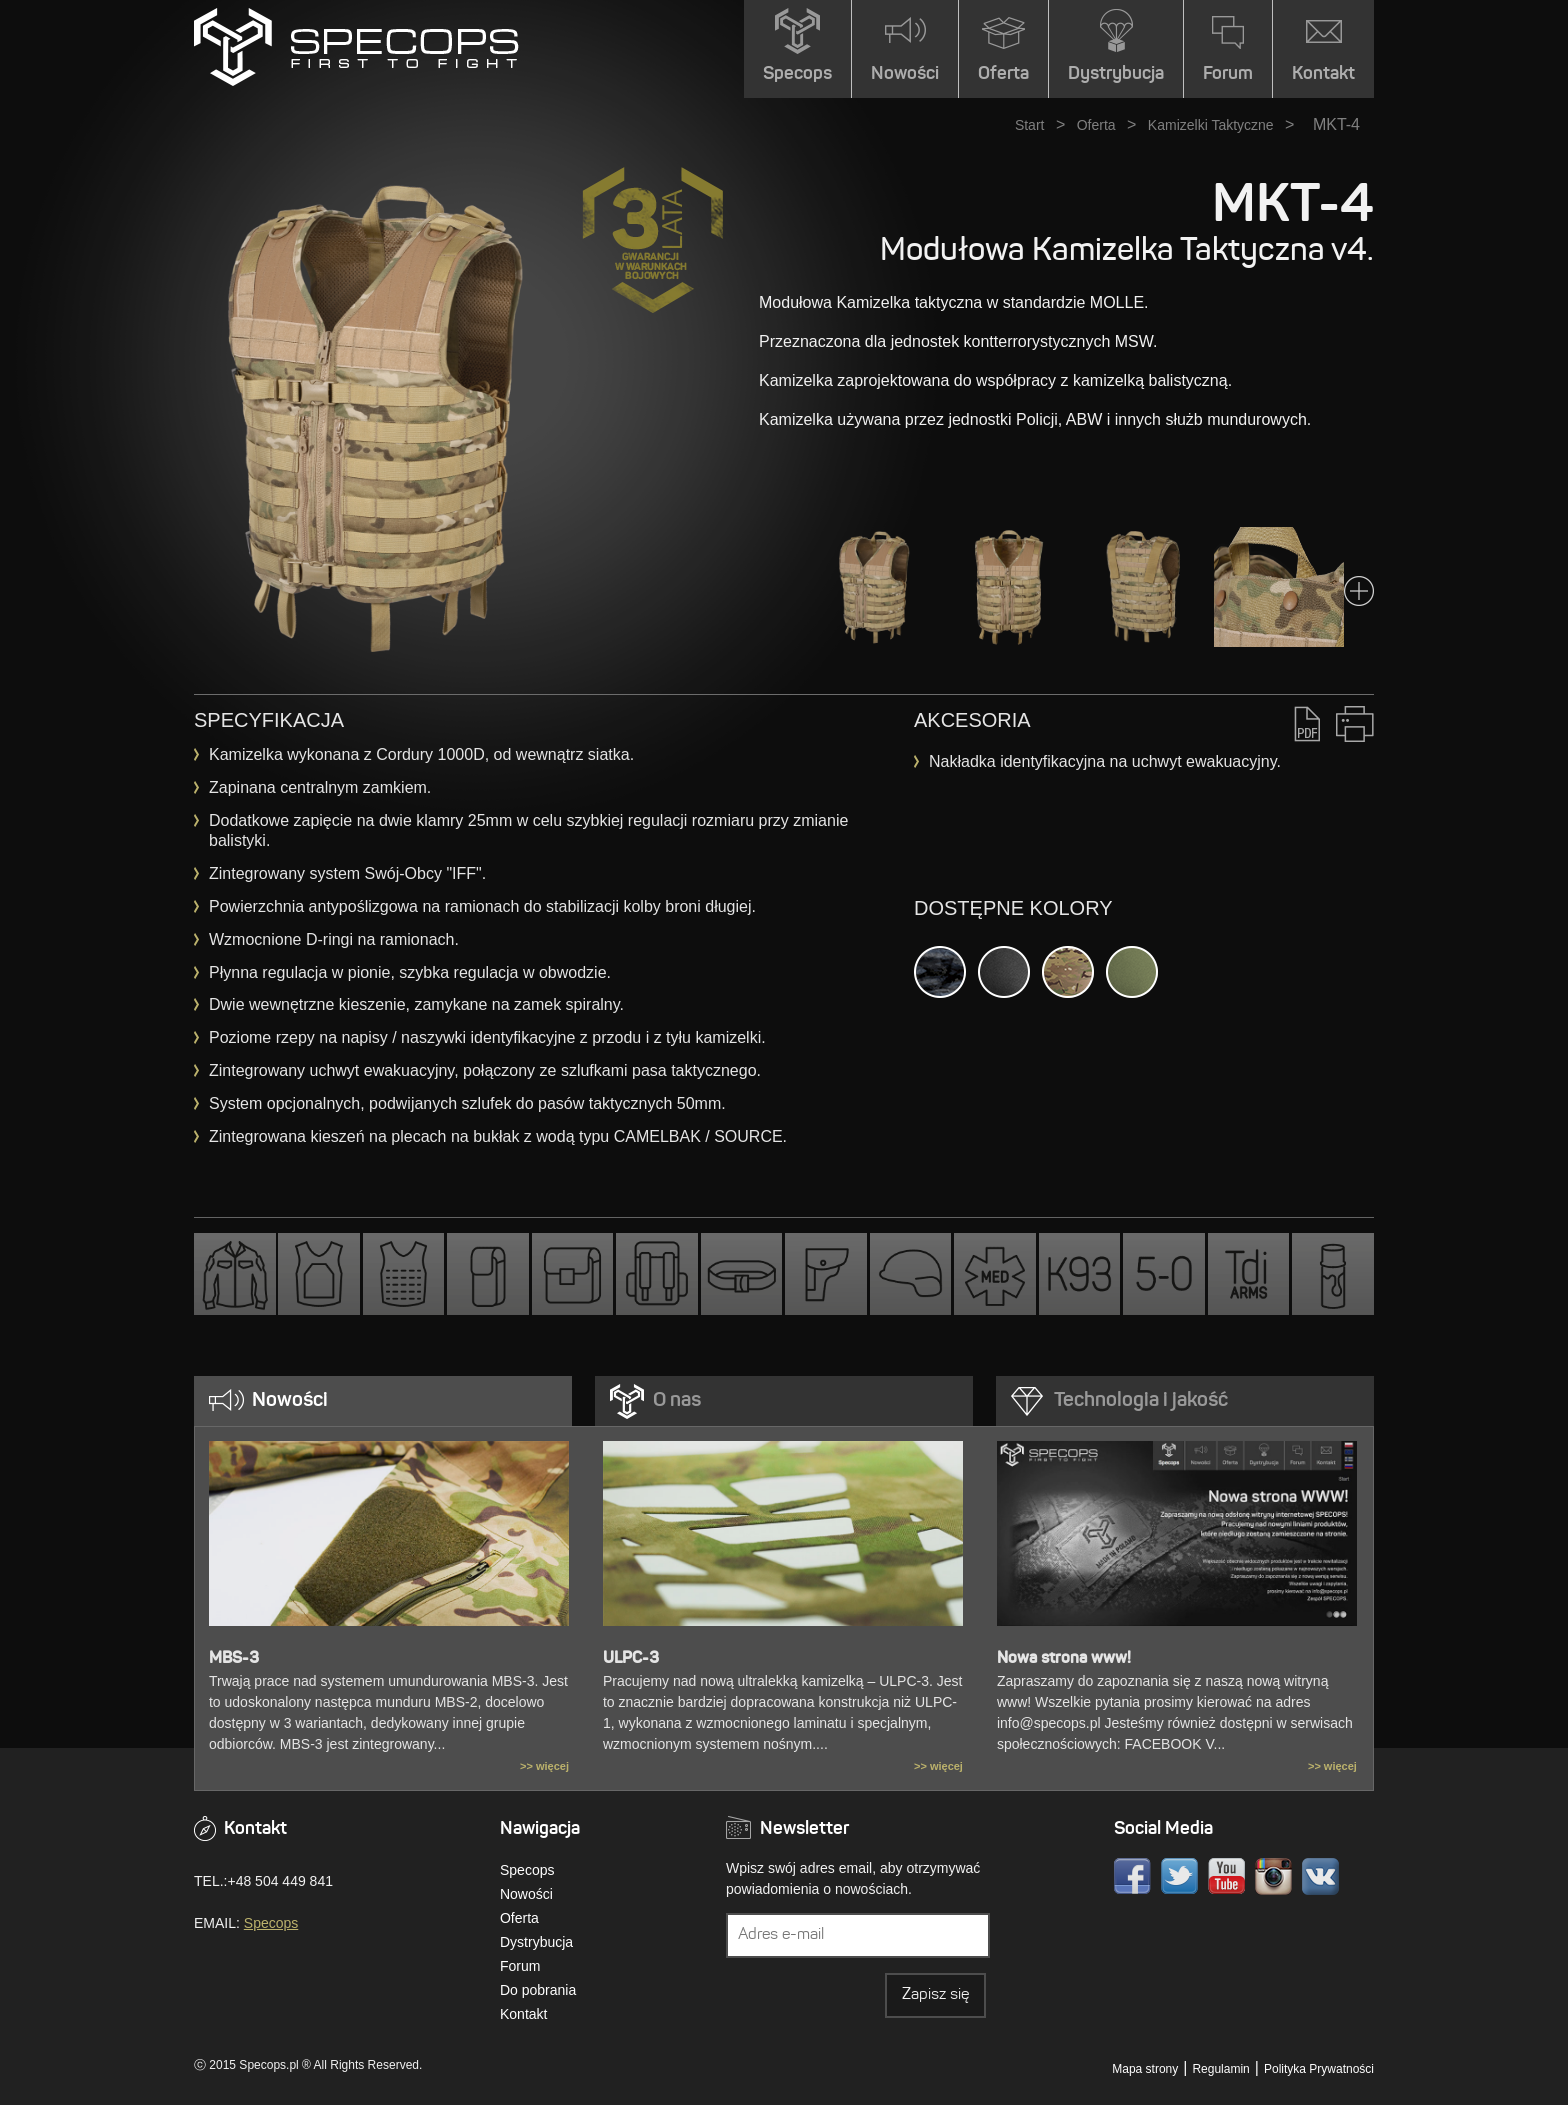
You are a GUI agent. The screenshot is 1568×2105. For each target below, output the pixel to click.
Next (1359, 591)
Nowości (526, 1894)
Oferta (1096, 125)
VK (1320, 1876)
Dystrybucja (536, 1942)
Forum (520, 1966)
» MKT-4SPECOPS (356, 47)
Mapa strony (1145, 2069)
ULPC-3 (631, 1659)
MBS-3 (234, 1659)
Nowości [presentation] (290, 1401)
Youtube (1226, 1876)
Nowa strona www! (1064, 1659)
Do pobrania (538, 1990)
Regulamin (1220, 2069)
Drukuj (1355, 723)
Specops (271, 1923)
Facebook (1132, 1876)
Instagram (1273, 1876)
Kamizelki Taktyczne (1211, 125)
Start (1030, 125)
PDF (1307, 723)
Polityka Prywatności (1319, 2069)
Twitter (1179, 1876)
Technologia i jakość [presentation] (1141, 1401)
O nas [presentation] (677, 1401)
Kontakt (523, 2014)
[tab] (383, 1401)
